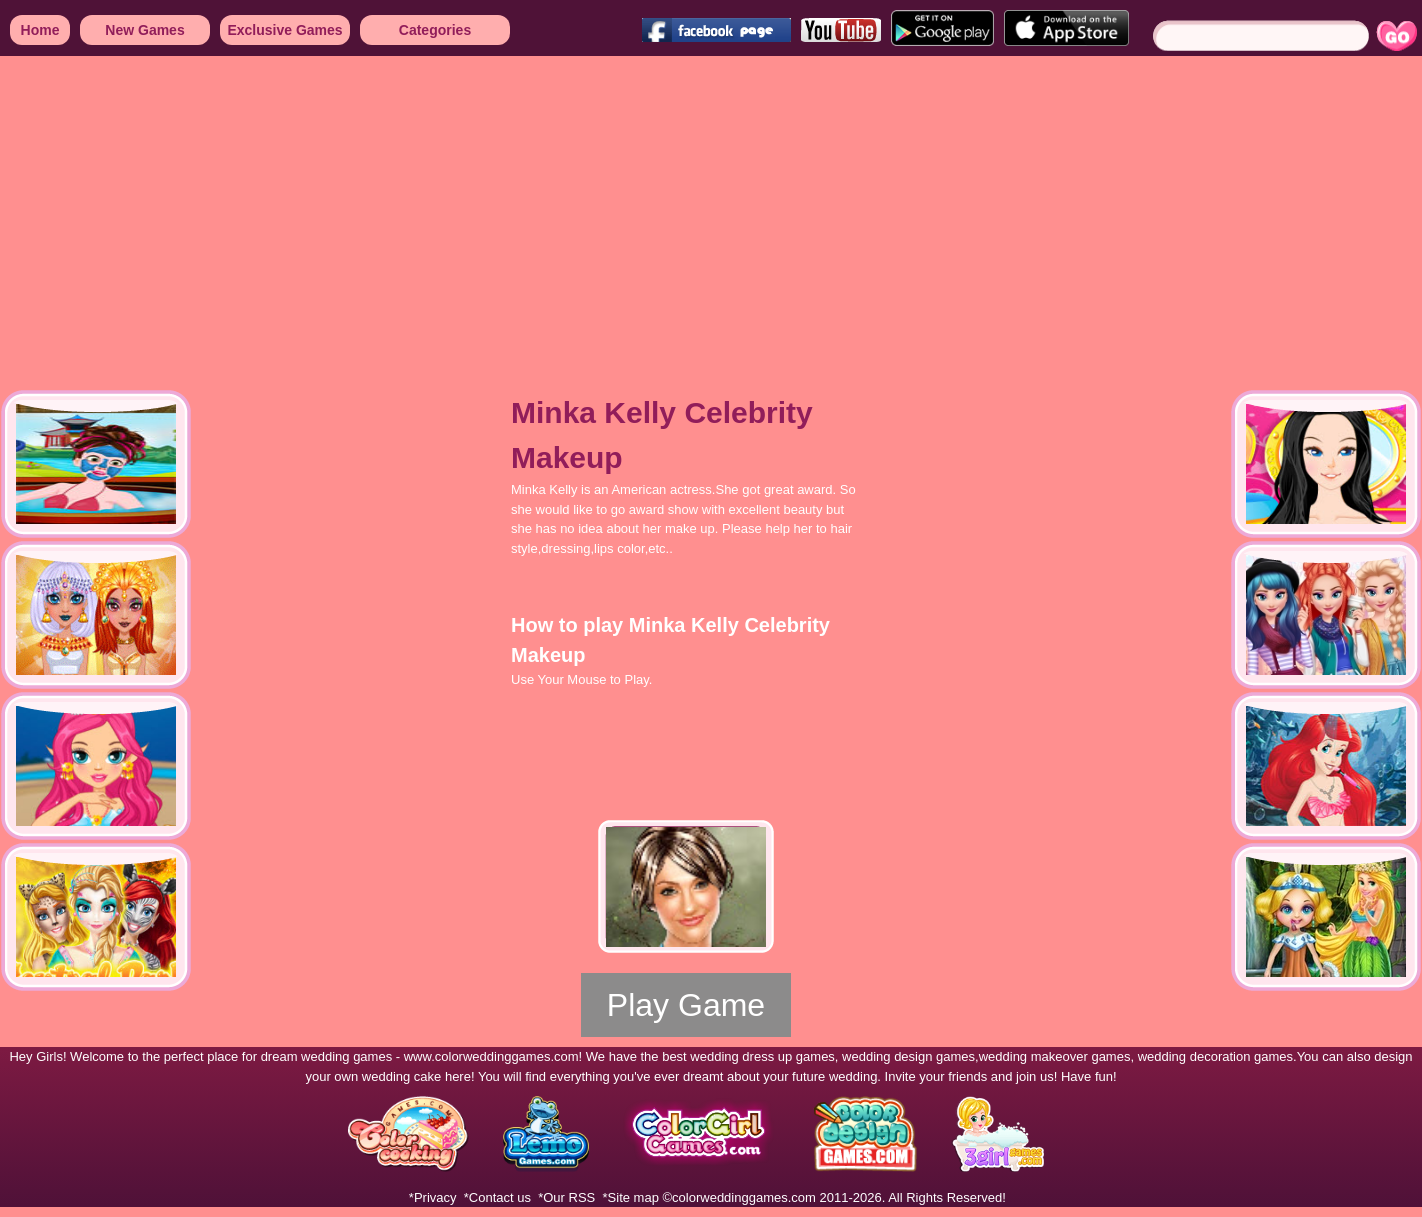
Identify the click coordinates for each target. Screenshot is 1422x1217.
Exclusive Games (284, 30)
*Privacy (433, 1197)
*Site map (631, 1197)
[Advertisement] (507, 210)
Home (40, 30)
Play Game (686, 1005)
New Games (144, 30)
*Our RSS (566, 1197)
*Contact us (497, 1197)
